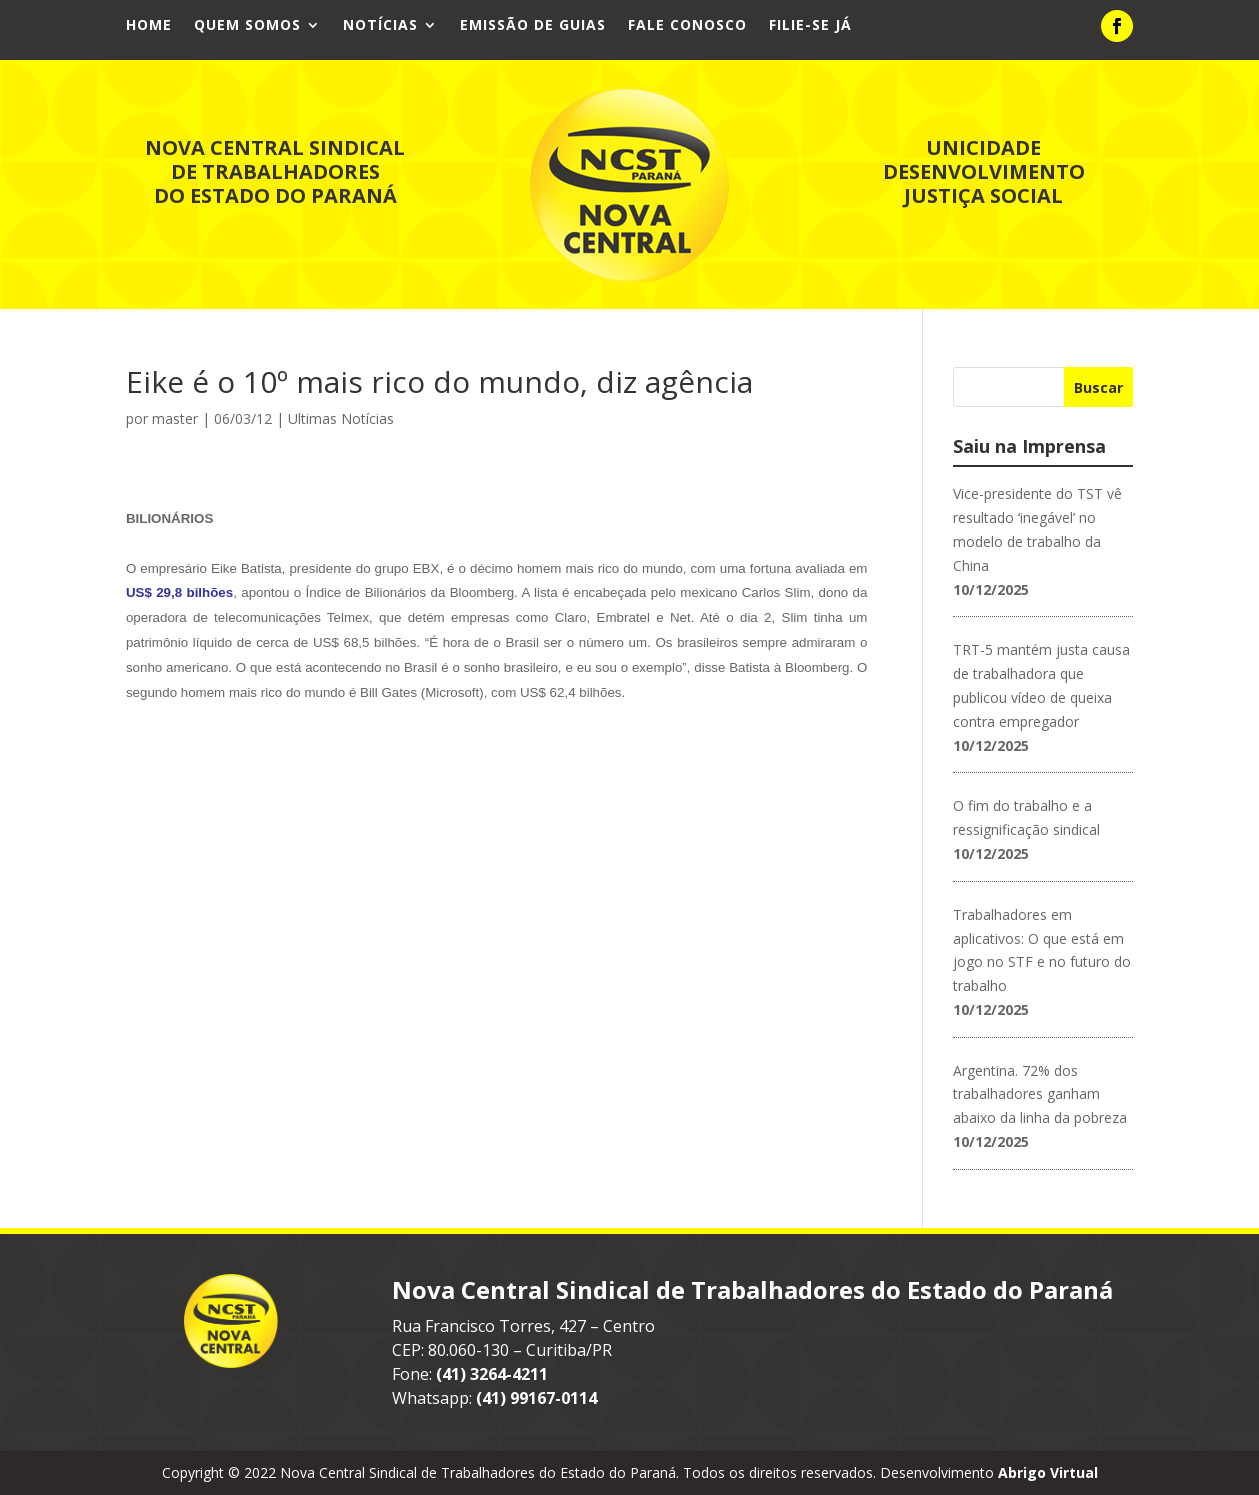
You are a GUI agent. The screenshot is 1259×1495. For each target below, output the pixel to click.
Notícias (380, 26)
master (175, 418)
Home (149, 26)
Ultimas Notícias (341, 418)
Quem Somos (247, 26)
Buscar (1098, 387)
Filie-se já (810, 26)
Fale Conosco (687, 26)
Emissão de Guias (533, 26)
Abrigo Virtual (1048, 1472)
